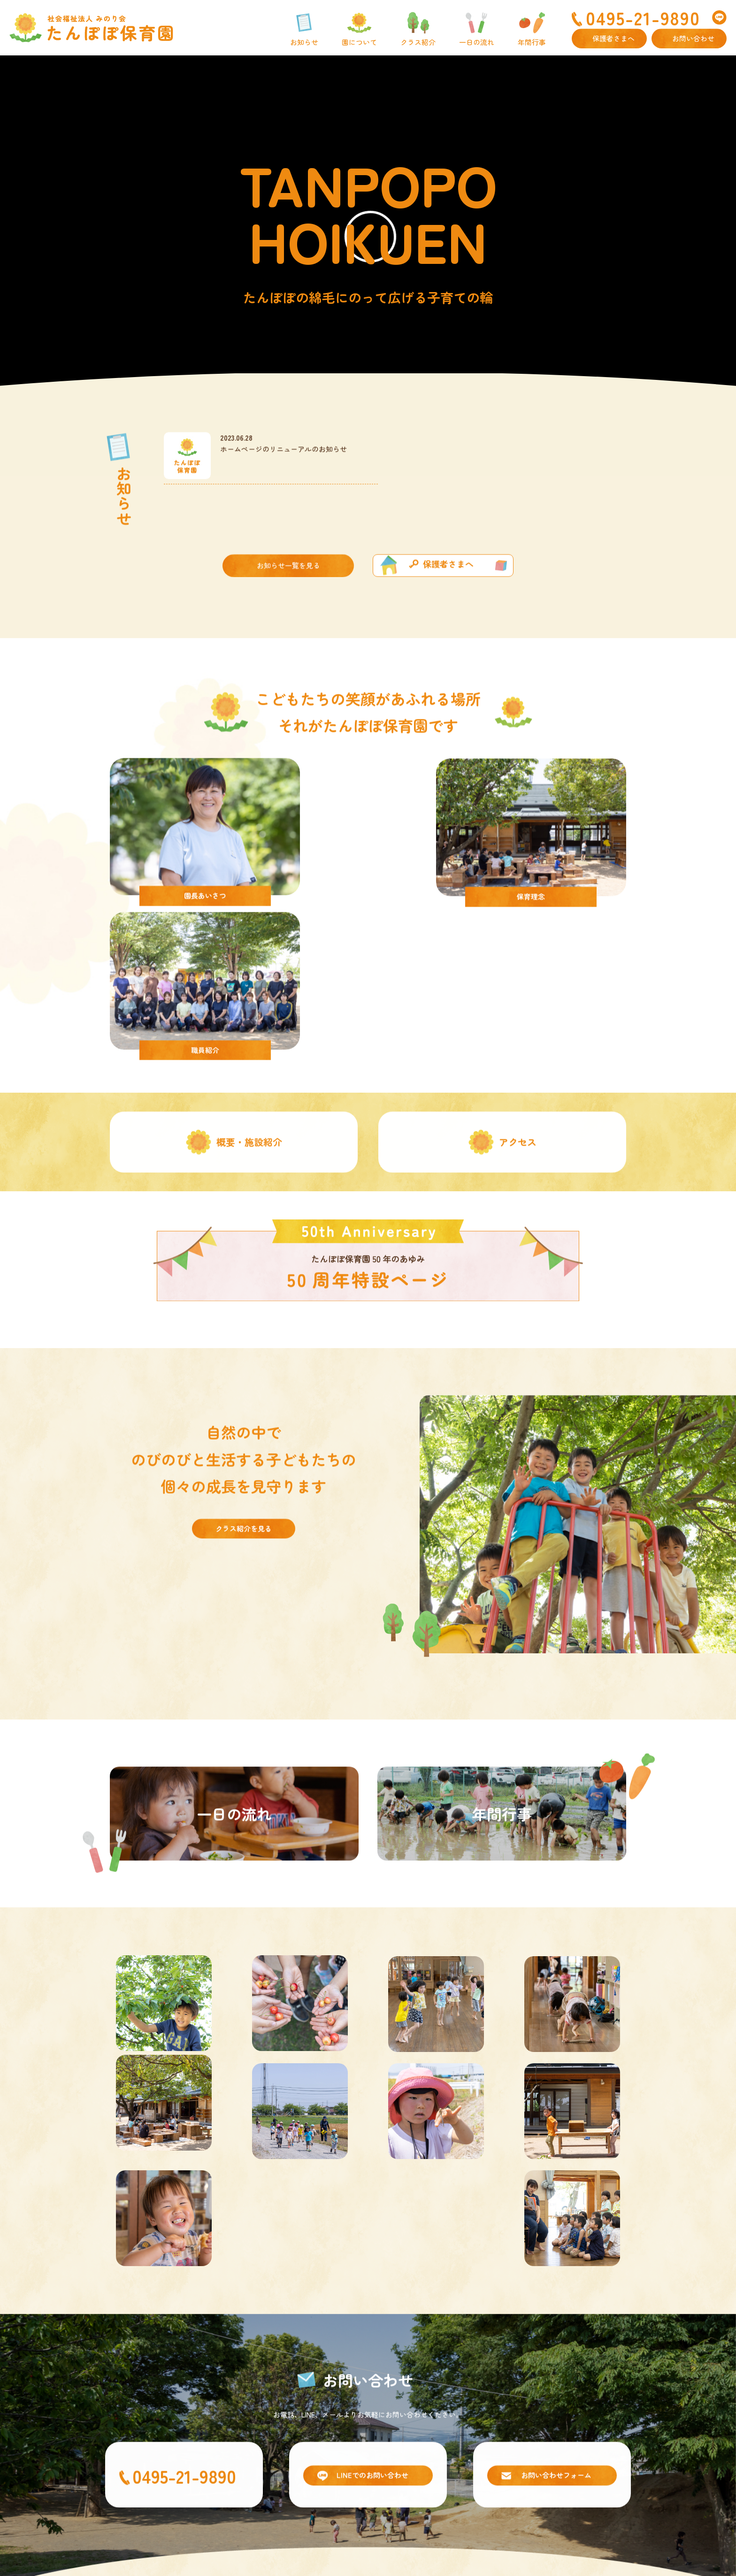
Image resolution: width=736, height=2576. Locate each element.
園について (359, 42)
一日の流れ (476, 42)
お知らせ (304, 42)
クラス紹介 (418, 42)
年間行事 (532, 42)
